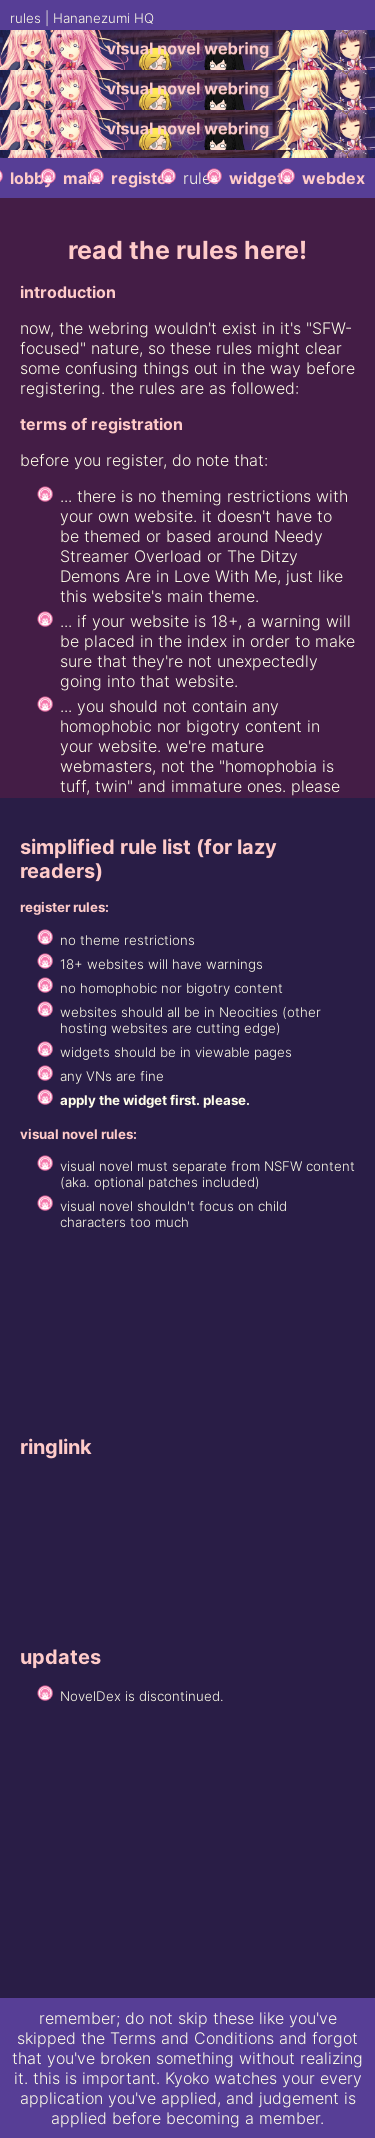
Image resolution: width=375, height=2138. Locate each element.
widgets (260, 178)
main (82, 178)
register (142, 178)
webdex (333, 178)
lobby (31, 178)
